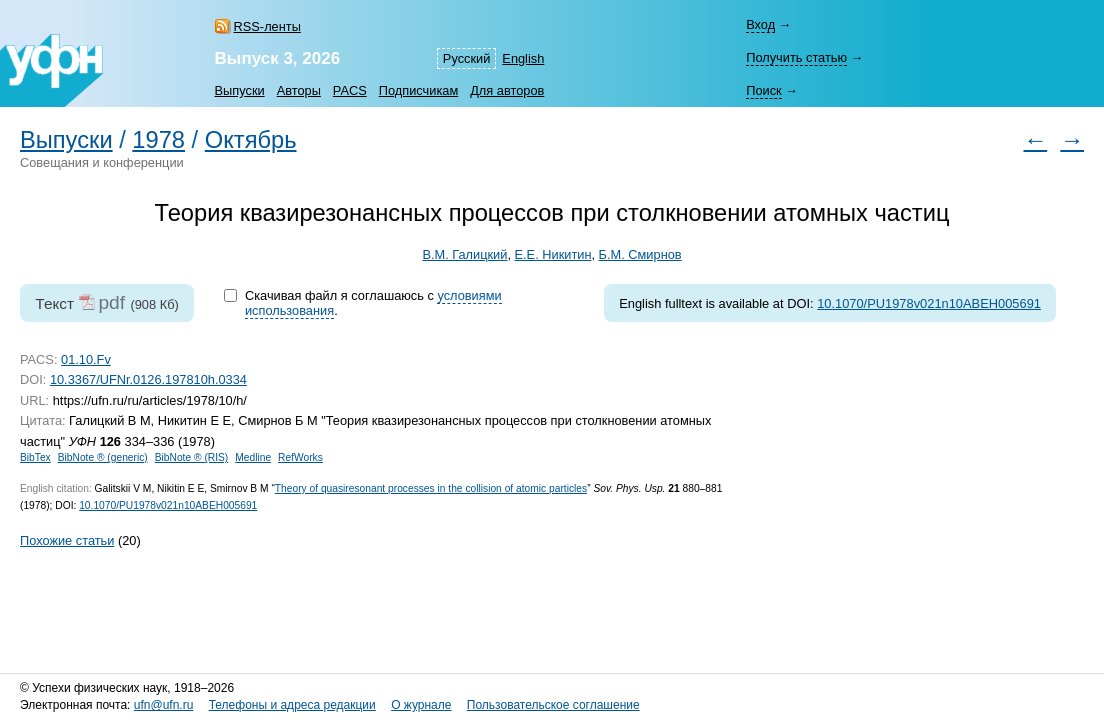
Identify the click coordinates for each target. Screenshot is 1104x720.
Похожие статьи (67, 540)
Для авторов (507, 90)
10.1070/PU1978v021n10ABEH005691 (929, 303)
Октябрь (251, 140)
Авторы (299, 90)
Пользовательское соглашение (553, 705)
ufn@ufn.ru (164, 705)
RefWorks (300, 457)
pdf (111, 302)
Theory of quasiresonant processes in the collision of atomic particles (431, 488)
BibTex (35, 457)
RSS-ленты (267, 26)
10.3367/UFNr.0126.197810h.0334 (148, 379)
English (523, 58)
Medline (253, 457)
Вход (760, 24)
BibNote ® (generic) (103, 457)
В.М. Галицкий (464, 254)
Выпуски (240, 90)
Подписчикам (418, 90)
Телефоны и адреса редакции (292, 705)
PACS (350, 90)
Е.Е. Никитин (553, 254)
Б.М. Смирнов (640, 254)
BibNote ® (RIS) (192, 457)
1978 (158, 140)
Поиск (763, 90)
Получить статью (796, 57)
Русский (466, 58)
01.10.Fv (86, 359)
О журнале (421, 705)
